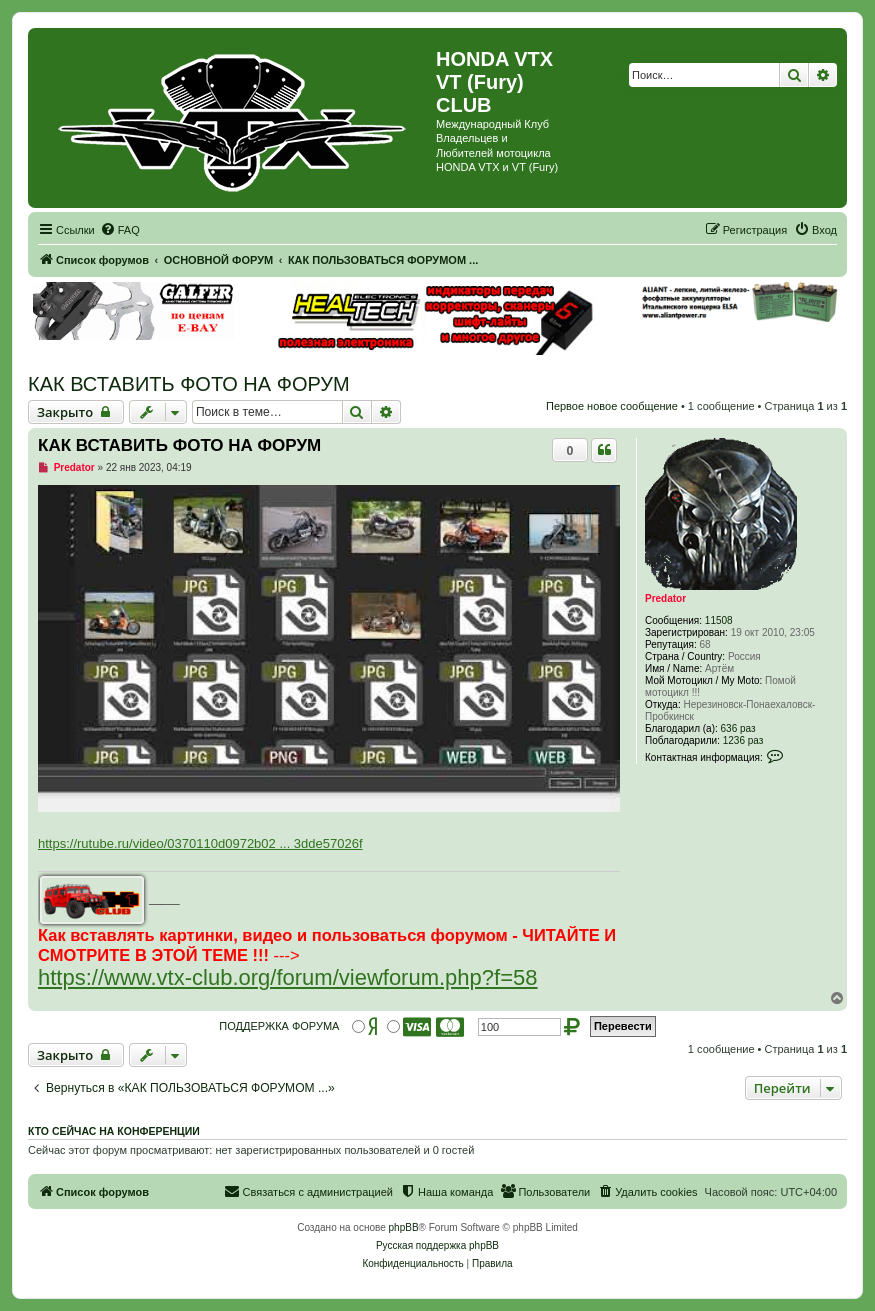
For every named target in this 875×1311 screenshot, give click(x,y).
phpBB (404, 1227)
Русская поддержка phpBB (437, 1245)
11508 (719, 620)
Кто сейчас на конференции (114, 1131)
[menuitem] (120, 230)
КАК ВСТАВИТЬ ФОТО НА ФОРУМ (189, 384)
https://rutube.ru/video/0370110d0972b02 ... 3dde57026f (200, 843)
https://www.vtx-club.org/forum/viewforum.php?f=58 (288, 977)
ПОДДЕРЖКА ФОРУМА (279, 1026)
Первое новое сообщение (612, 406)
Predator (665, 598)
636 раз (738, 728)
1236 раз (743, 740)
